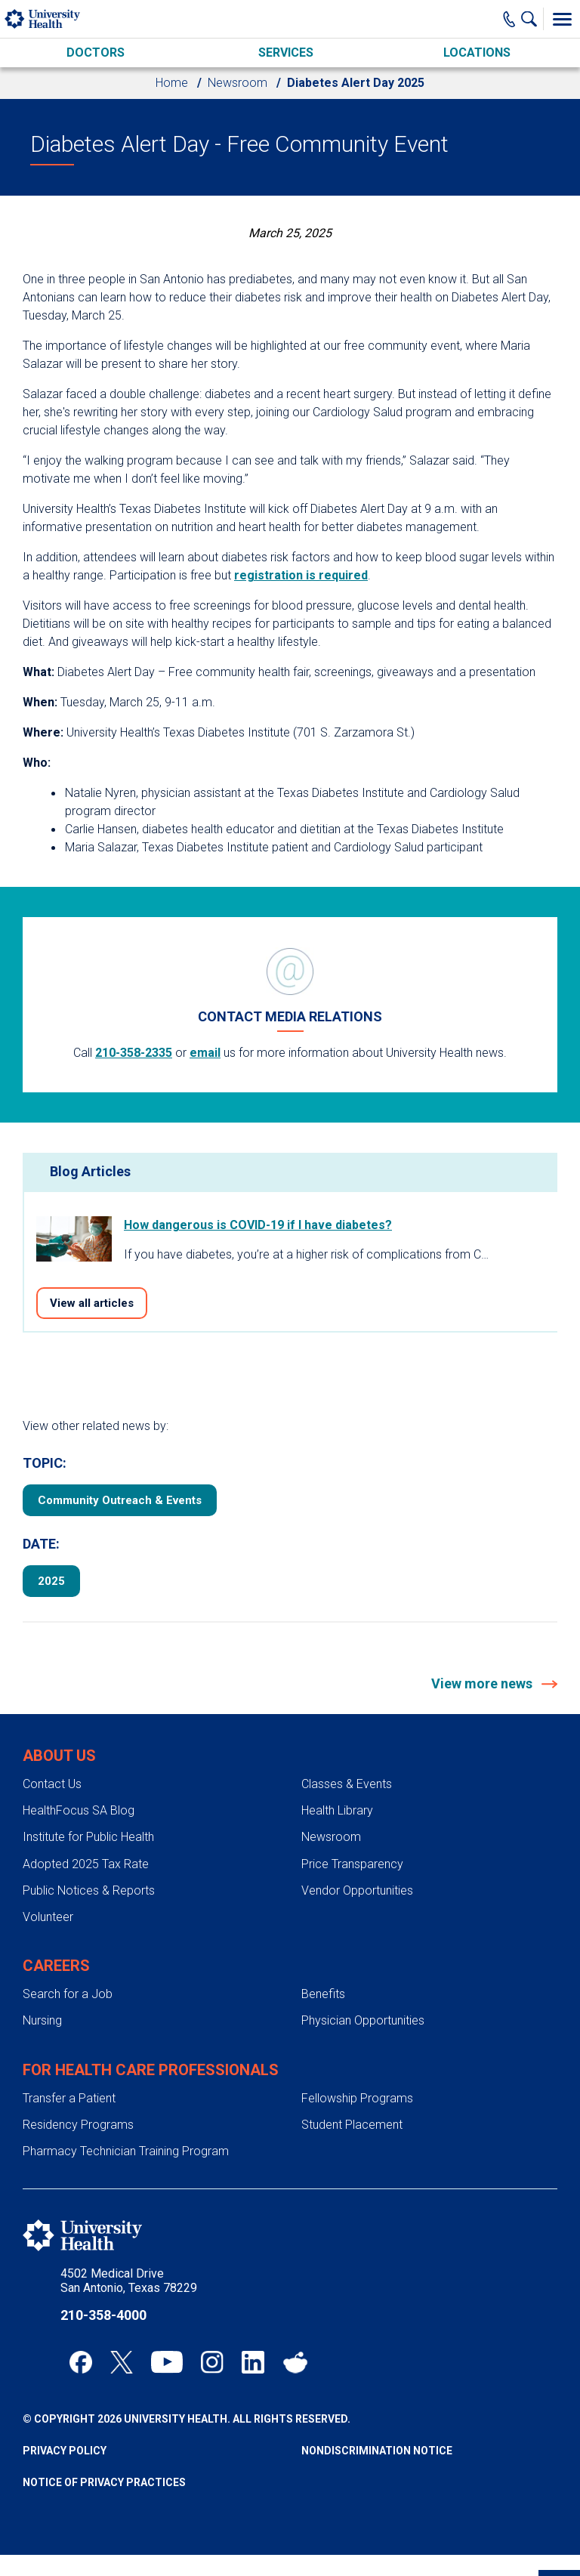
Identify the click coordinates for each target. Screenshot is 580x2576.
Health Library (337, 1810)
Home (172, 83)
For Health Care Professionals (151, 2070)
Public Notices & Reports (89, 1890)
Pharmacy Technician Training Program (126, 2151)
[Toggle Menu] (562, 19)
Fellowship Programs (357, 2098)
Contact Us (52, 1784)
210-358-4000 (103, 2315)
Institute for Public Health (88, 1837)
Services (285, 52)
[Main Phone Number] (509, 19)
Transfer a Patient (69, 2098)
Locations (477, 52)
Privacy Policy (64, 2451)
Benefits (323, 1994)
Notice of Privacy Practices (104, 2482)
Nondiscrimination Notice (376, 2451)
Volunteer (48, 1917)
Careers (56, 1966)
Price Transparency (352, 1864)
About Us (59, 1756)
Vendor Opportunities (357, 1890)
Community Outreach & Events (120, 1500)
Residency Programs (78, 2124)
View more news (483, 1683)
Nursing (42, 2020)
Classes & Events (346, 1784)
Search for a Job (68, 1994)
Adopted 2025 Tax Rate (86, 1864)
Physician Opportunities (362, 2020)
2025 (51, 1581)
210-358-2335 (133, 1053)
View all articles (92, 1303)
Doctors (95, 52)
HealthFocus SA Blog (78, 1810)
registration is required (301, 575)
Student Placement (352, 2124)
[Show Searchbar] (532, 19)
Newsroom (237, 83)
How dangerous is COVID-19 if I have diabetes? (258, 1225)
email (205, 1053)
